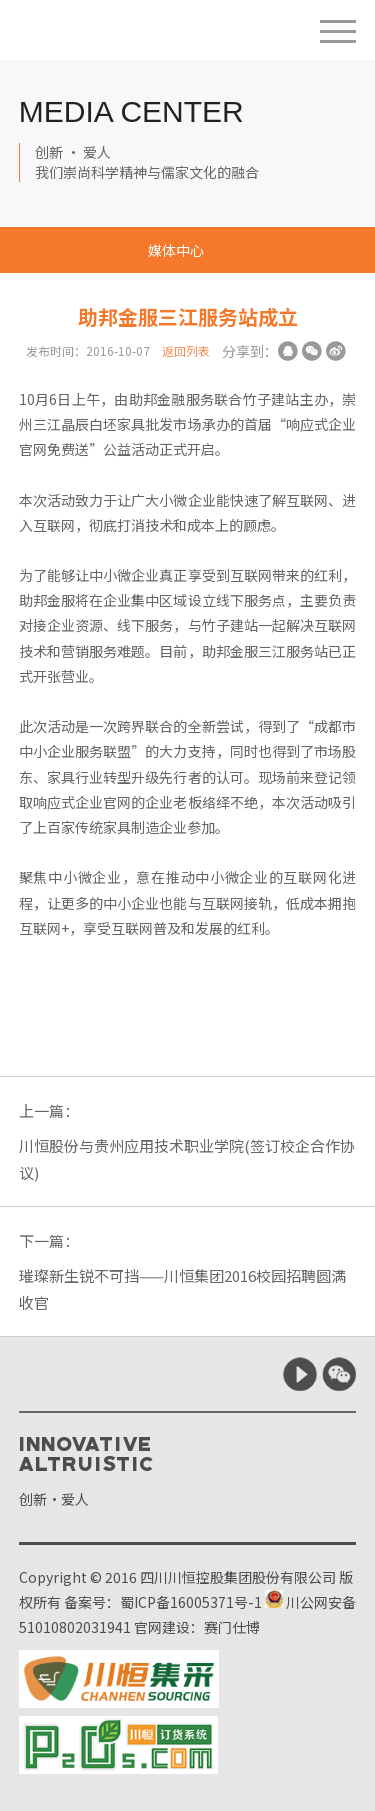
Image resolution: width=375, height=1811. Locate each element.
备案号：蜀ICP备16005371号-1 (163, 1602)
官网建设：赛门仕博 (197, 1627)
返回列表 (186, 350)
